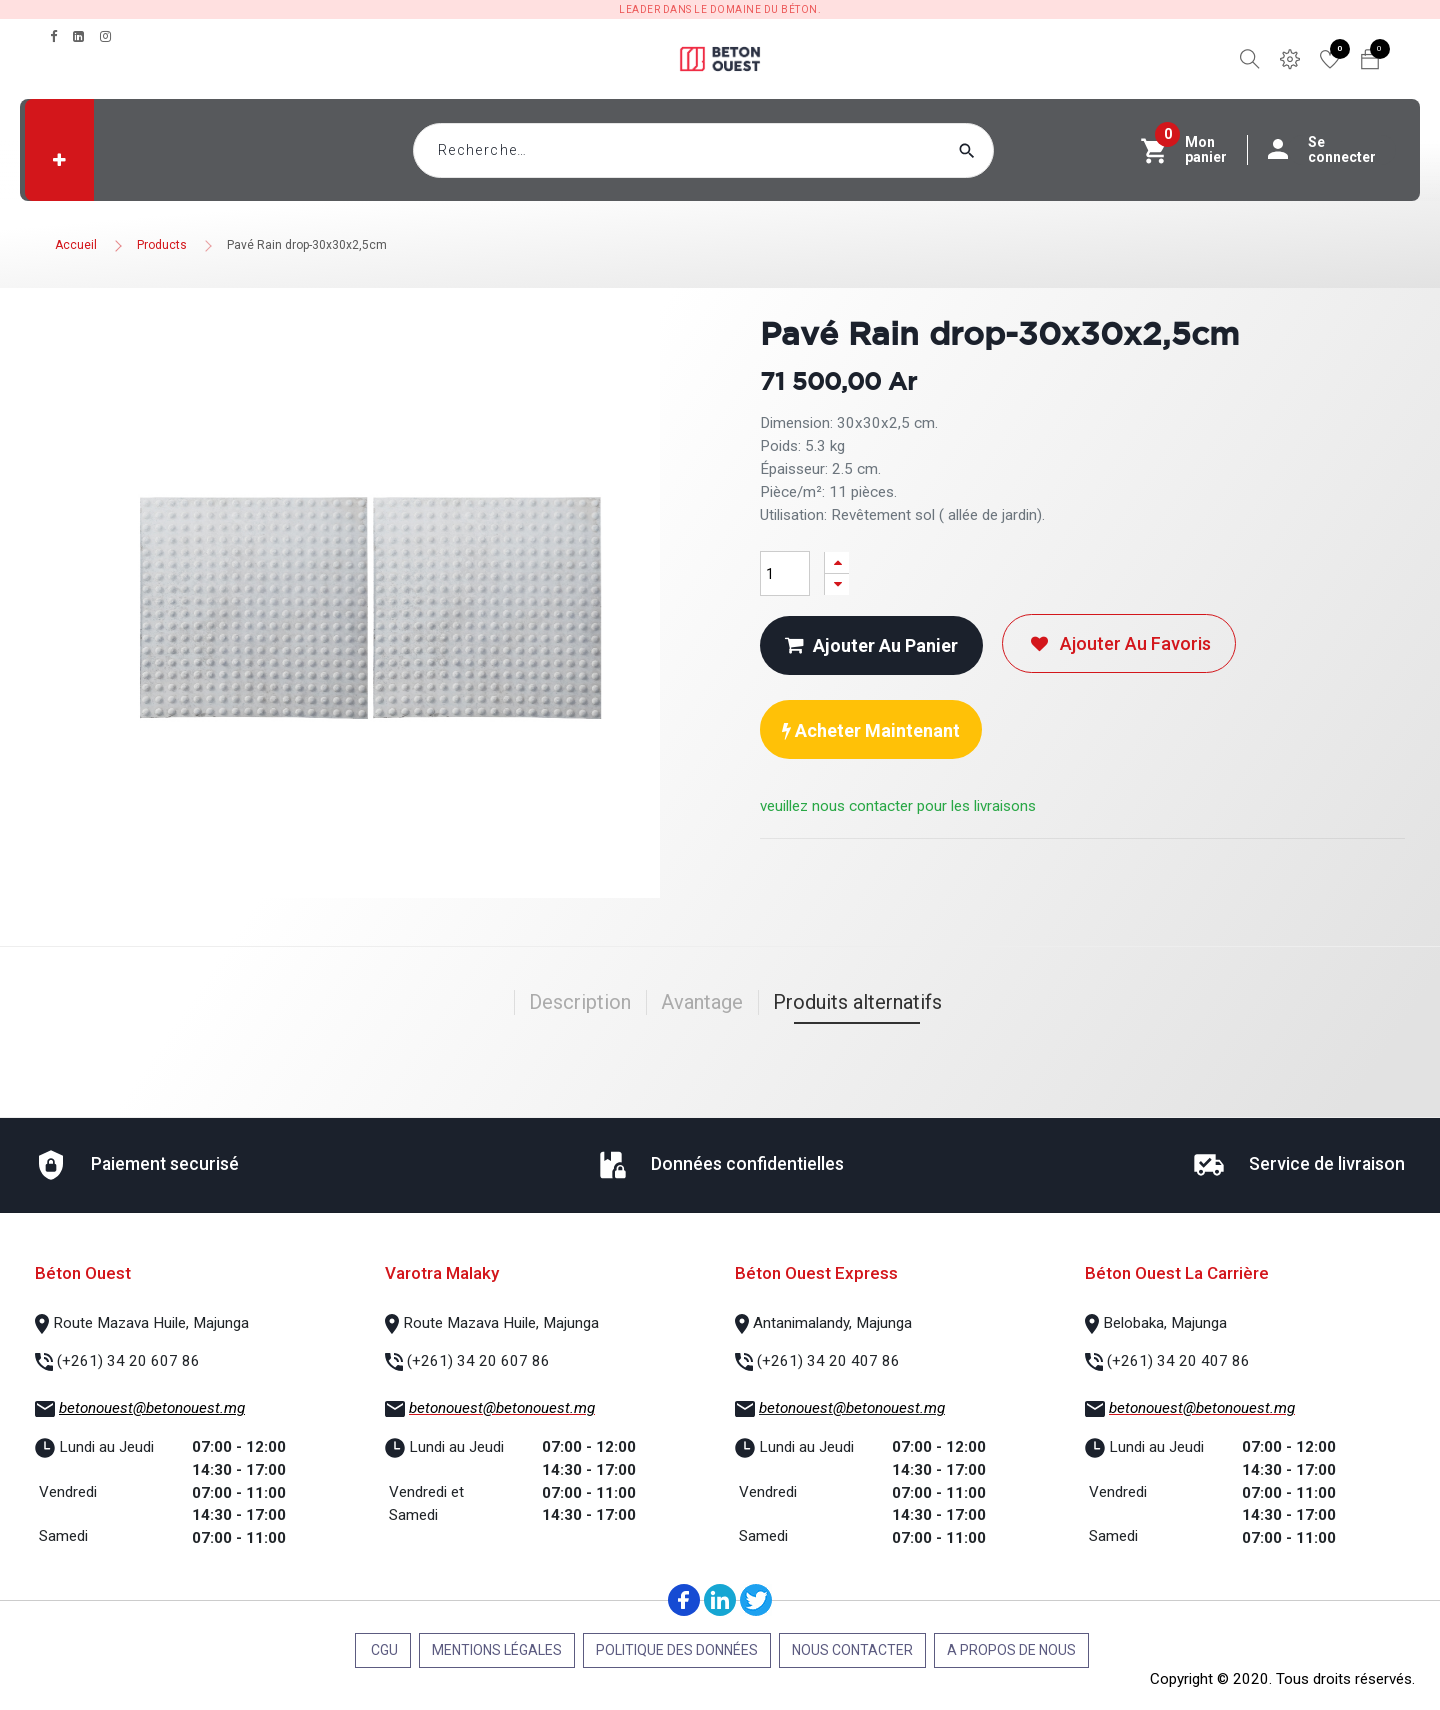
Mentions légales (497, 1650)
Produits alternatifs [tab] (857, 1002)
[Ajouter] (837, 562)
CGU (383, 1650)
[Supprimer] (837, 584)
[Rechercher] (1005, 150)
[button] (59, 160)
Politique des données (677, 1650)
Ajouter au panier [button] (871, 645)
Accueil (76, 245)
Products (162, 245)
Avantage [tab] (702, 1002)
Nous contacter (852, 1650)
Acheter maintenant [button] (871, 730)
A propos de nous (1011, 1650)
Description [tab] (580, 1002)
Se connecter (1332, 150)
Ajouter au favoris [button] (1119, 643)
